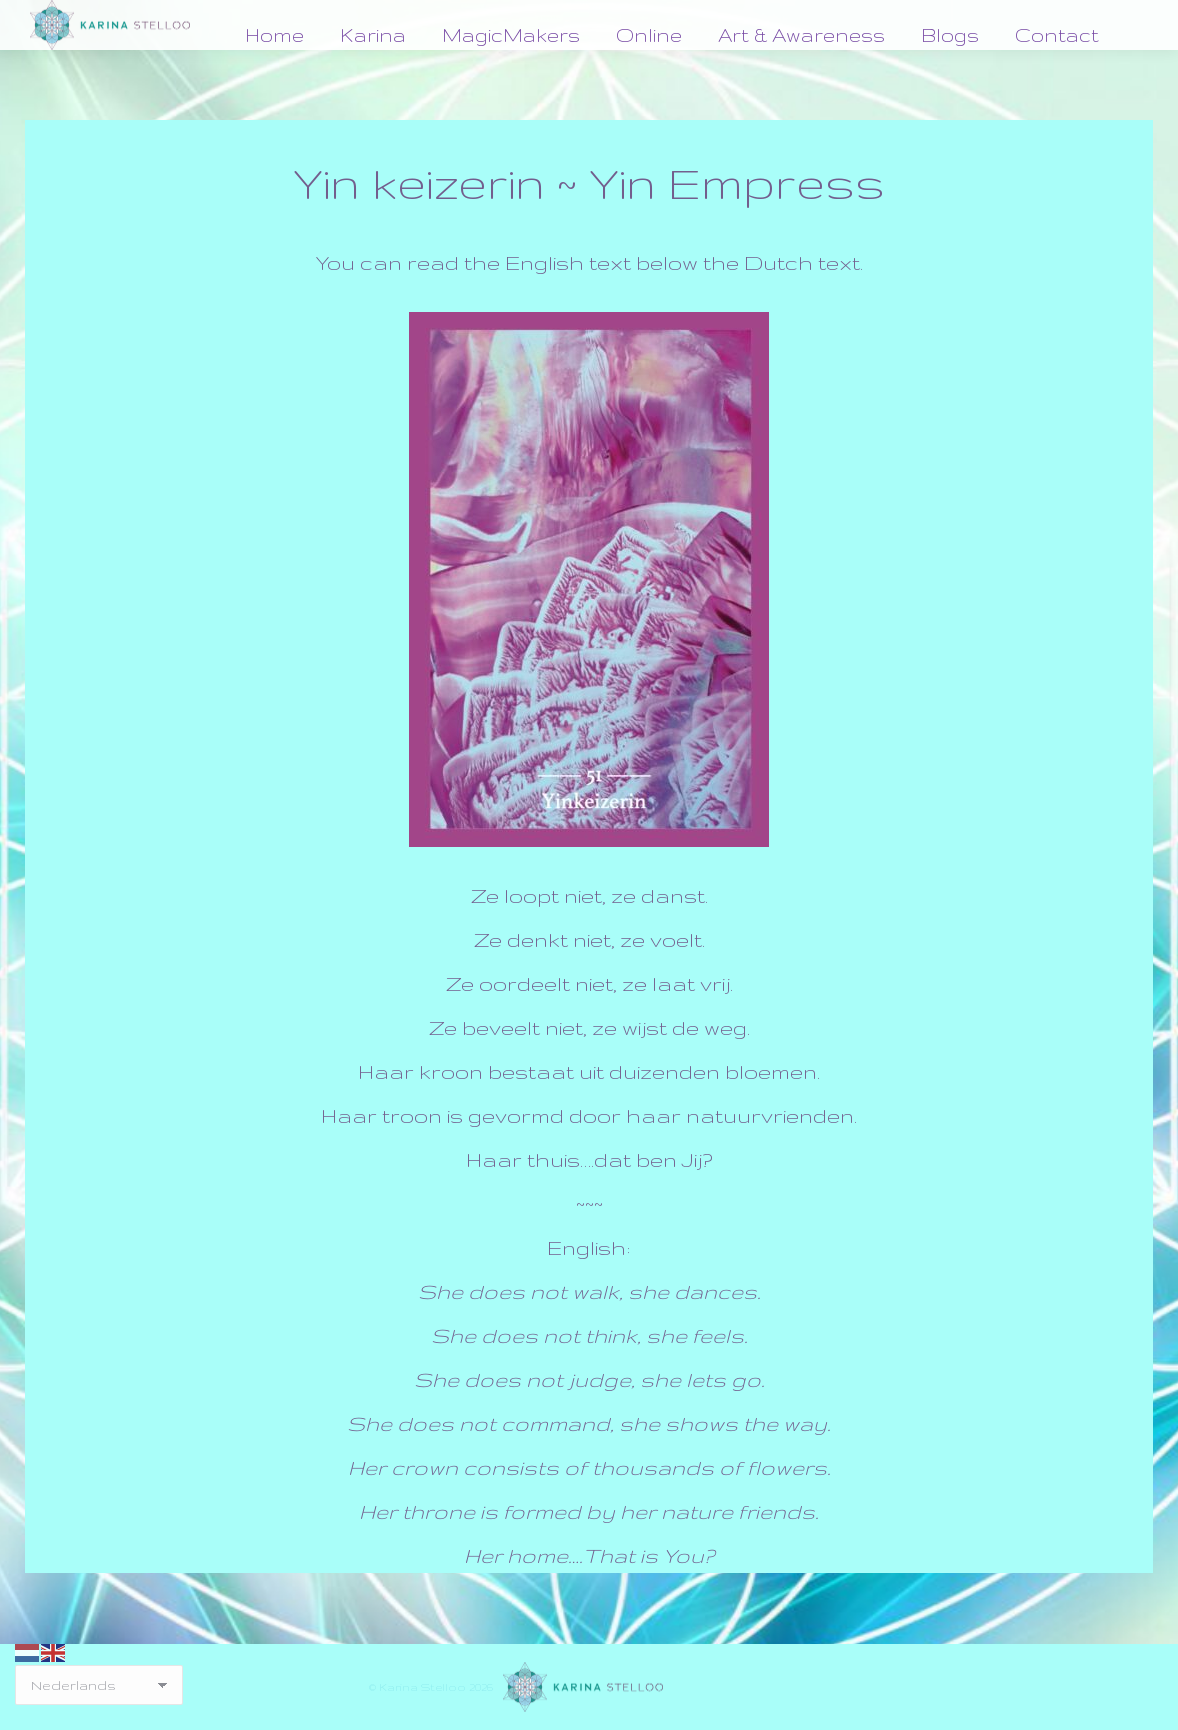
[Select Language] (99, 1685)
